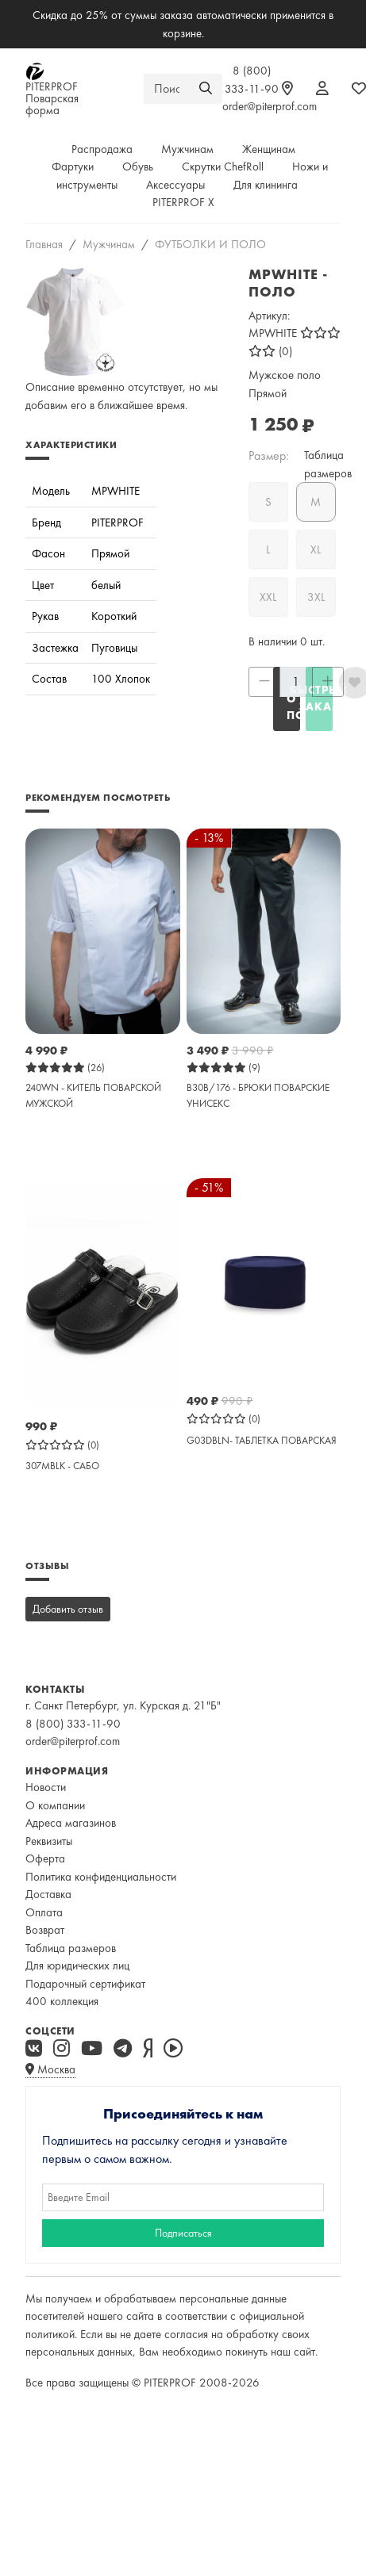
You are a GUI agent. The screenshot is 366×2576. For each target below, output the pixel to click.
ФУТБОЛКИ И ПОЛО (210, 244)
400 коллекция (61, 2001)
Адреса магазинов (70, 1823)
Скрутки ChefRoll (223, 166)
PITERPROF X (183, 202)
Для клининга (265, 185)
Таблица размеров (70, 1948)
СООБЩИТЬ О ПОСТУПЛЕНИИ (293, 698)
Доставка (48, 1894)
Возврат (44, 1930)
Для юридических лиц (77, 1965)
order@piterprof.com (269, 106)
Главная (44, 244)
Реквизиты (48, 1841)
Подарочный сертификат (85, 1984)
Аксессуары (175, 185)
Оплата (44, 1912)
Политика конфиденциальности (100, 1877)
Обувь (137, 166)
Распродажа (102, 149)
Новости (45, 1787)
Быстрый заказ (319, 698)
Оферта (45, 1858)
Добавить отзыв (68, 1609)
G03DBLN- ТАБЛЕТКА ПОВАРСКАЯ (262, 1440)
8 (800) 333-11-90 (73, 1724)
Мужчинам (187, 149)
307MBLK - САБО (62, 1465)
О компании (55, 1805)
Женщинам (268, 149)
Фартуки (73, 166)
